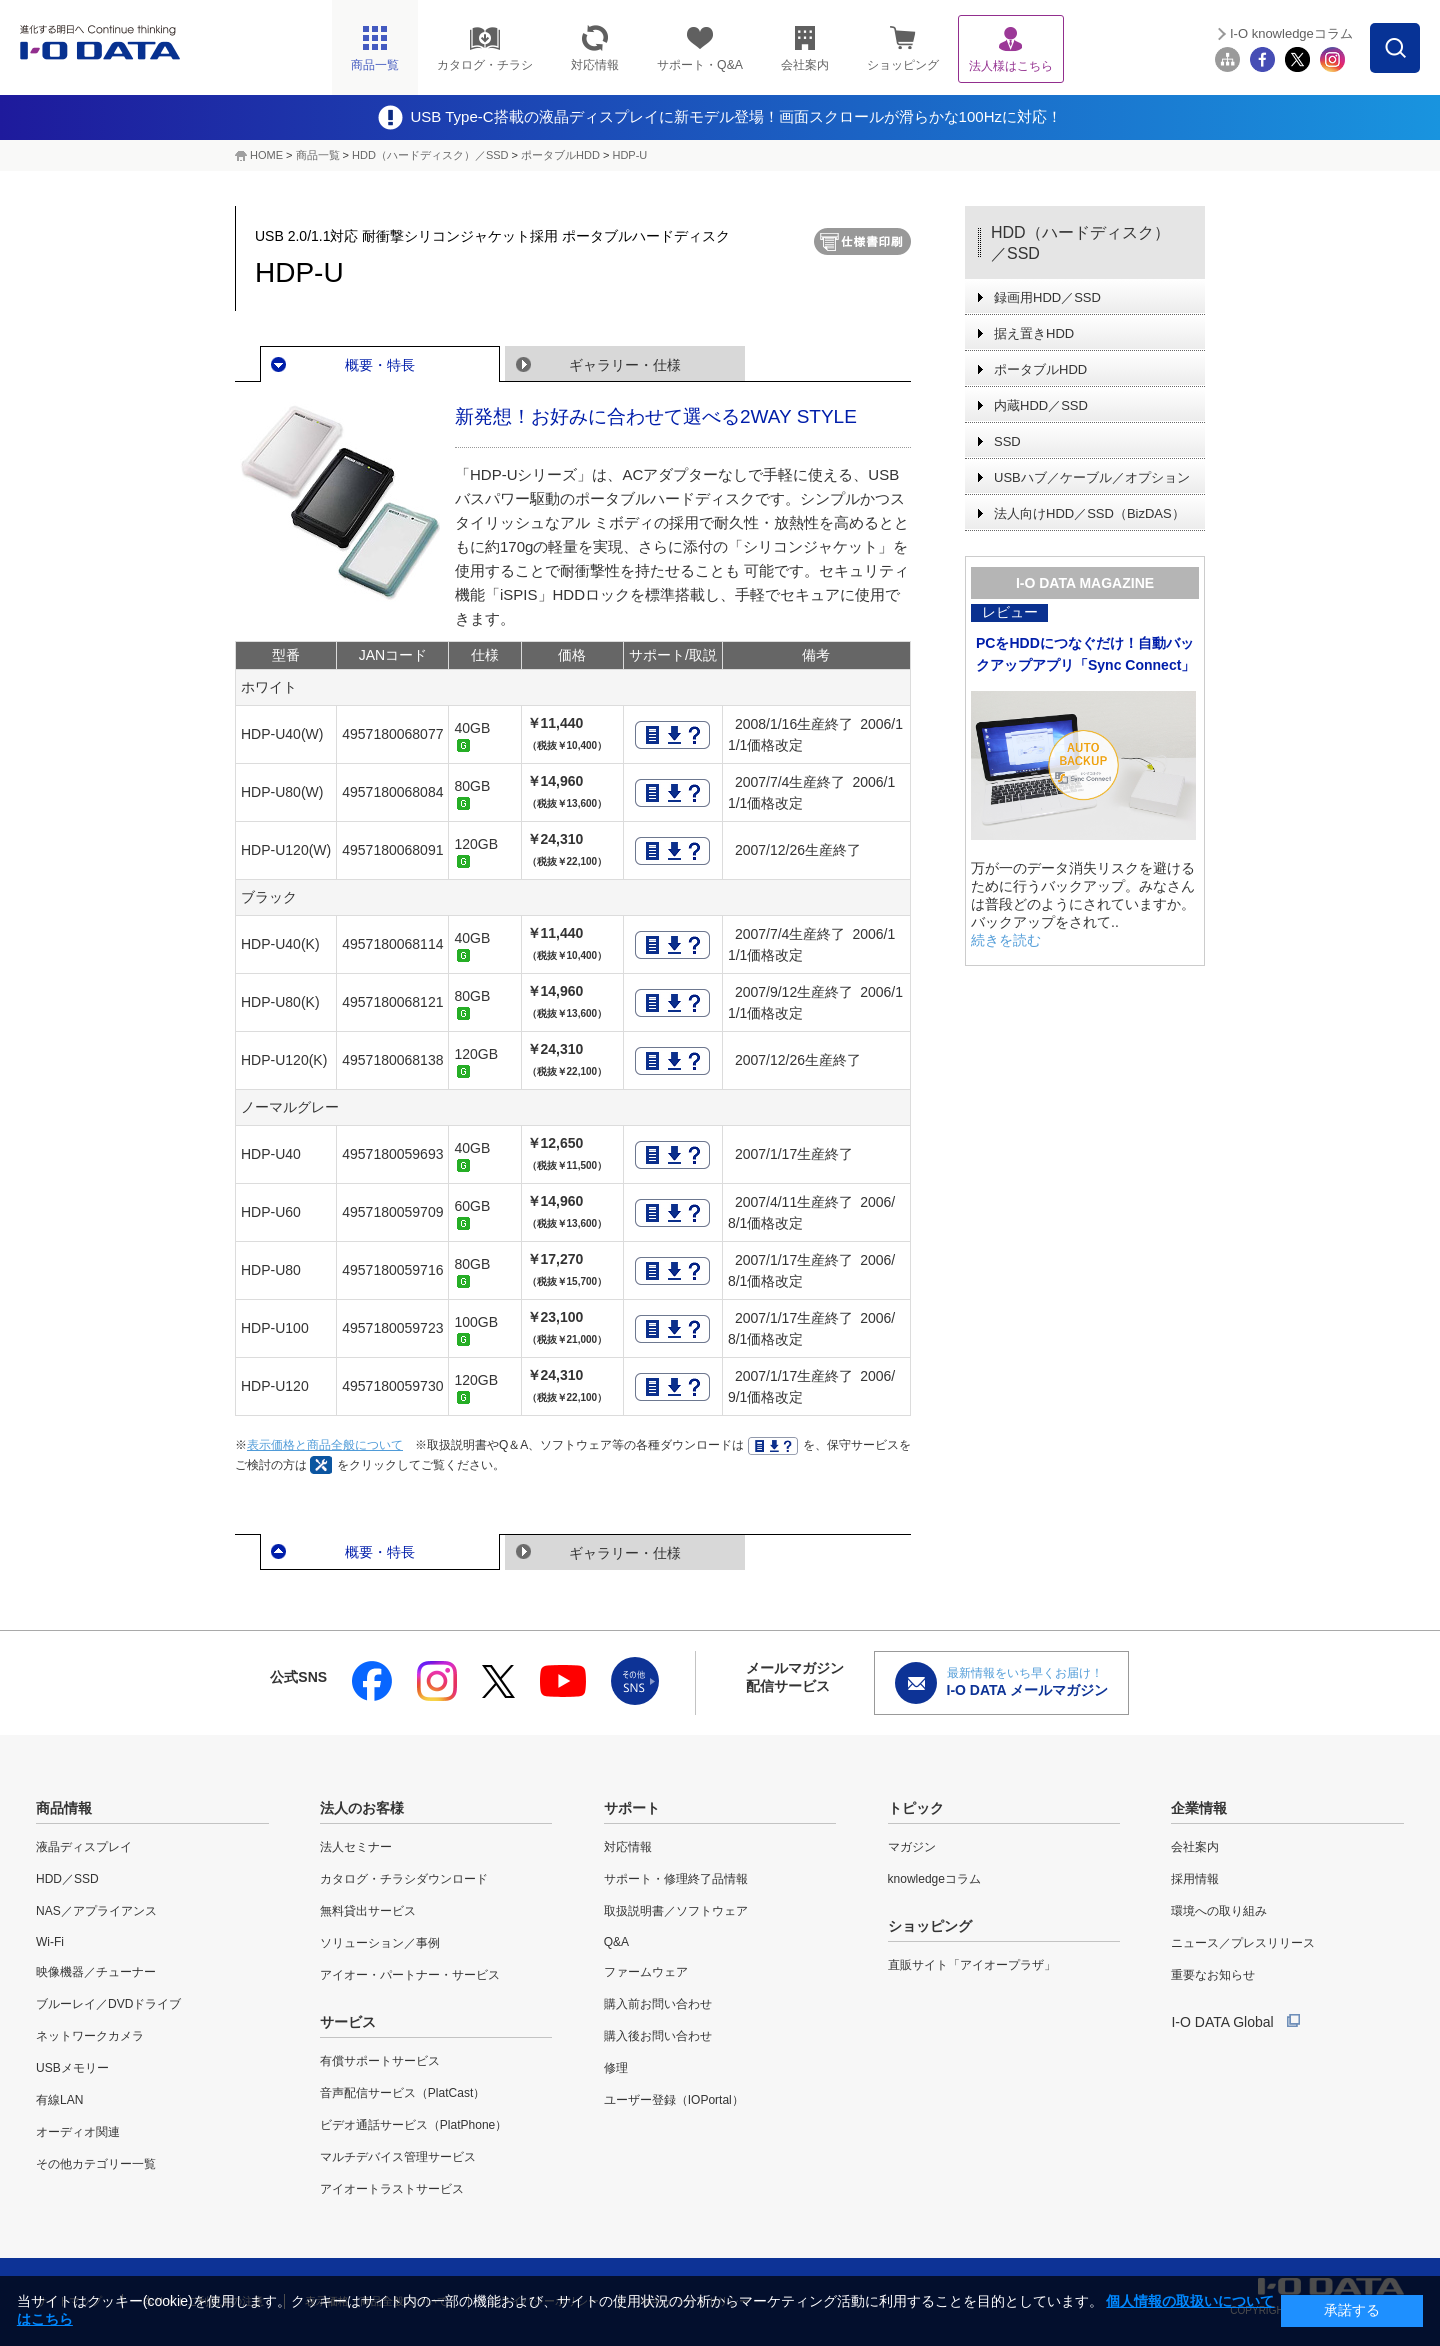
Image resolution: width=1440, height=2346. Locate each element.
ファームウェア (646, 1972)
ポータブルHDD (560, 155)
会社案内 (1195, 1847)
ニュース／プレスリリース (1243, 1943)
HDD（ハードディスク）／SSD (430, 155)
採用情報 (1195, 1879)
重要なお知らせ (1213, 1975)
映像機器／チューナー (96, 1972)
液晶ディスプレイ (84, 1847)
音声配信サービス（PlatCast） (402, 2093)
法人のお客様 (362, 1808)
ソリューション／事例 (380, 1943)
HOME (266, 155)
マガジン (912, 1847)
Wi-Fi (50, 1942)
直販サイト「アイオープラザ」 (972, 1965)
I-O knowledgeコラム (1291, 33)
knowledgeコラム (934, 1879)
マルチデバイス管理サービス (398, 2157)
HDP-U (629, 155)
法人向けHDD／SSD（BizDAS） (1089, 513)
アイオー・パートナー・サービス (410, 1975)
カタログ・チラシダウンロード (404, 1879)
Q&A (616, 1942)
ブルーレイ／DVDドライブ (108, 2004)
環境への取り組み (1219, 1911)
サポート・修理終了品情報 (676, 1879)
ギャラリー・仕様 (625, 365)
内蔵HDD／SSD (1041, 405)
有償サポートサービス (380, 2061)
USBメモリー (72, 2068)
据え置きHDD (1034, 333)
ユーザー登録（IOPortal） (674, 2100)
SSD (1007, 441)
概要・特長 (380, 365)
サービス (348, 2022)
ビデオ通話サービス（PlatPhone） (413, 2125)
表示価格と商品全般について (325, 1445)
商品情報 (64, 1808)
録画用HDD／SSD (1047, 297)
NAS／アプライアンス (96, 1911)
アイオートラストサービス (392, 2189)
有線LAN (59, 2100)
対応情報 (628, 1847)
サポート (632, 1808)
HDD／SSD (67, 1879)
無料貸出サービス (368, 1911)
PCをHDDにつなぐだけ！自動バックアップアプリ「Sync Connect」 (1085, 654)
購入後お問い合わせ (658, 2036)
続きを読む (1006, 940)
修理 (616, 2068)
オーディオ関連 (78, 2132)
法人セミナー (356, 1847)
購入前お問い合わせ (658, 2004)
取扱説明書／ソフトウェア (676, 1911)
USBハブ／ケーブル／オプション (1092, 477)
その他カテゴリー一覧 (96, 2164)
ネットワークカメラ (90, 2036)
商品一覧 (318, 155)
